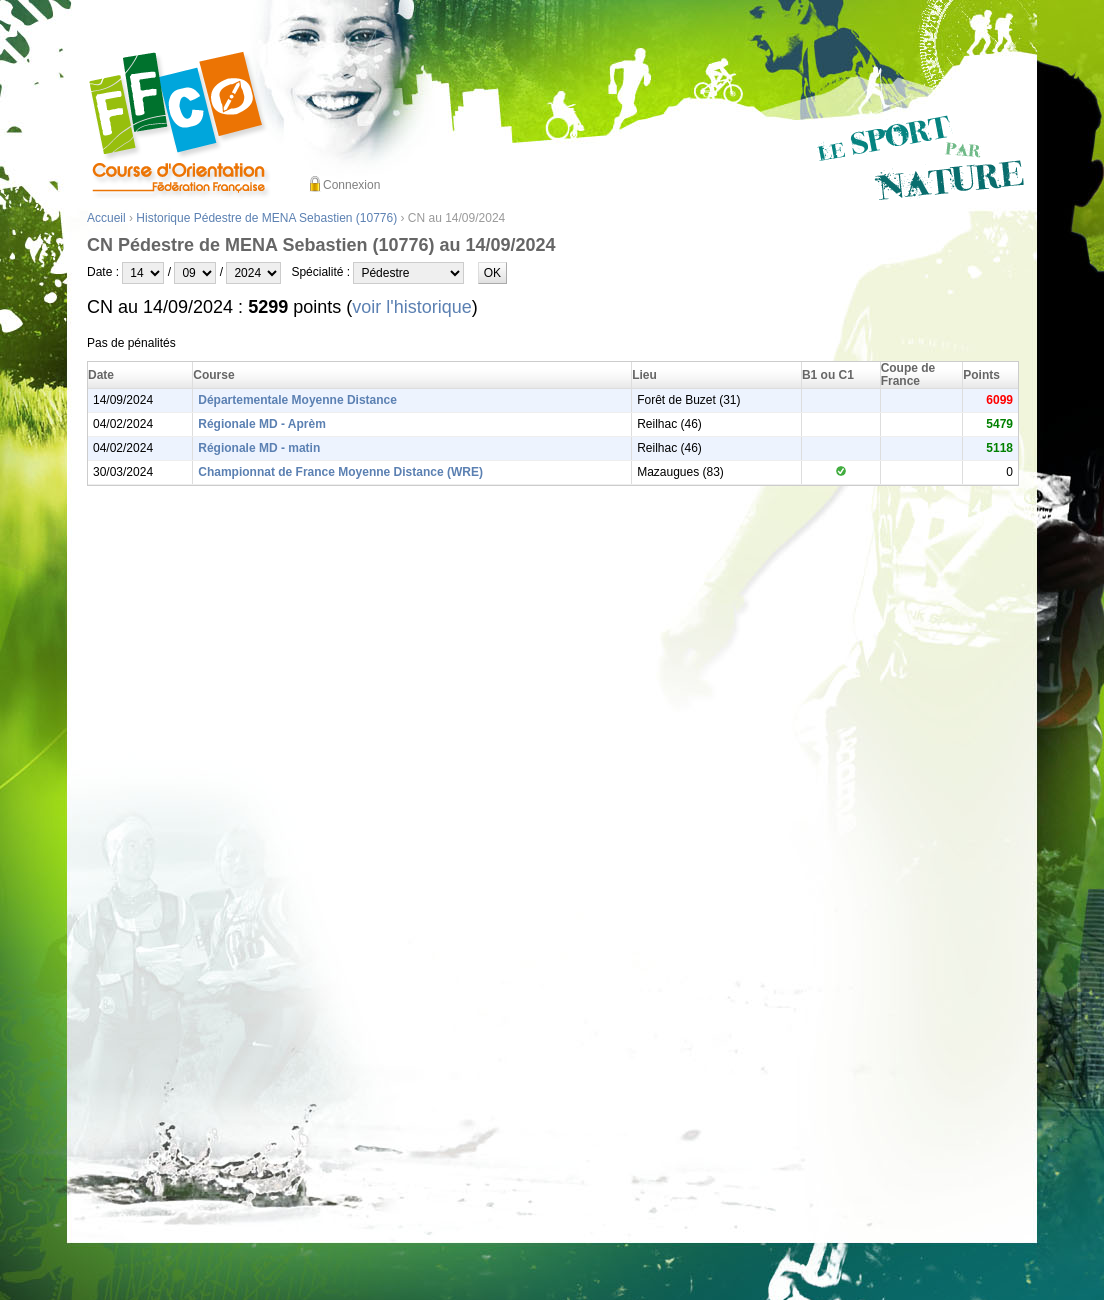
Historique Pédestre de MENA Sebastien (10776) (266, 218)
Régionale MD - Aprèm (262, 424)
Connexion (351, 185)
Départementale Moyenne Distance (297, 400)
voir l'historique (412, 307)
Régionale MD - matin (259, 448)
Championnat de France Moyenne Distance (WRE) (340, 472)
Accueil (106, 218)
